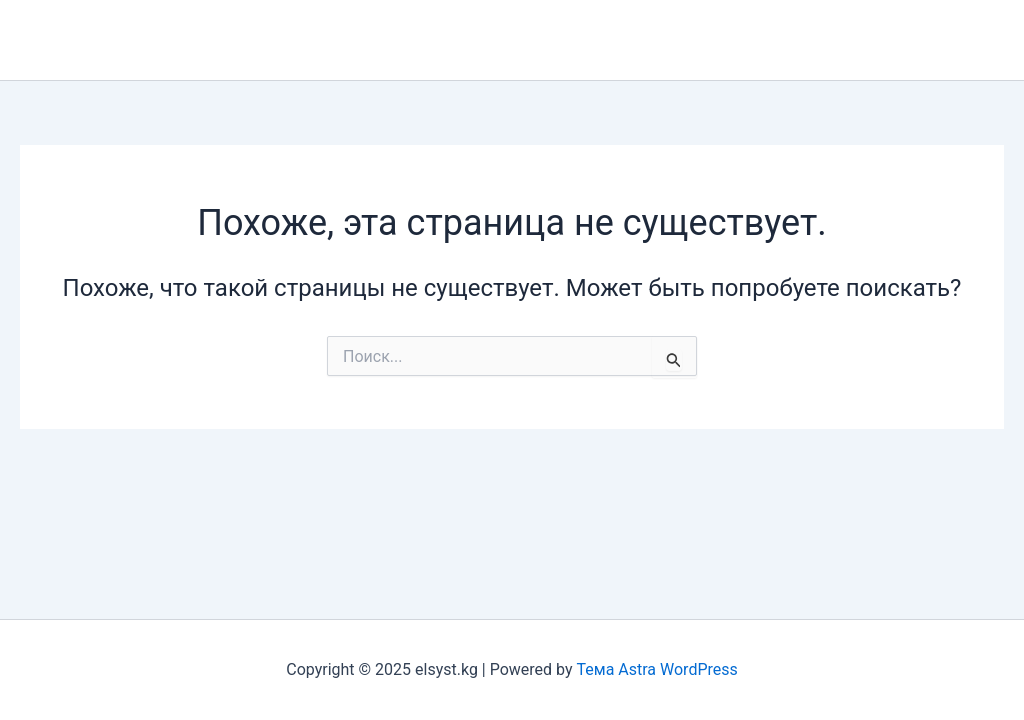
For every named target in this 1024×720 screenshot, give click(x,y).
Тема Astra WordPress (657, 669)
